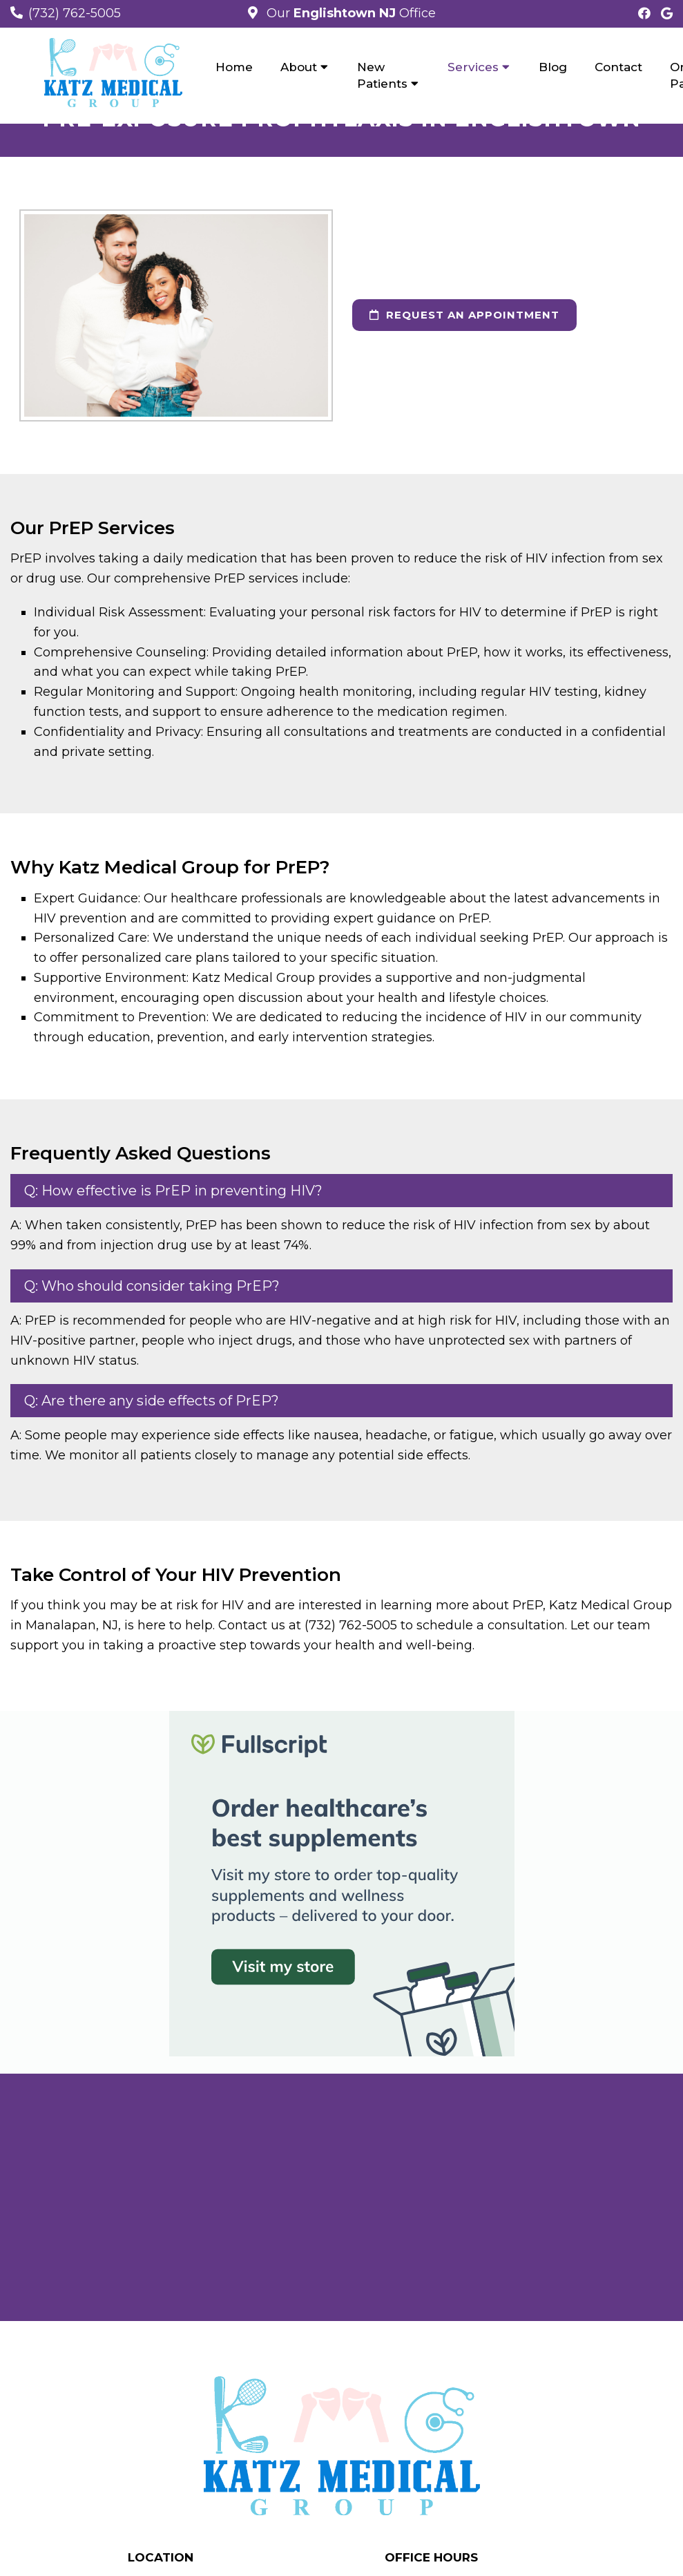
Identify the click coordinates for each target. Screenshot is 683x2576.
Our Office (349, 13)
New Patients (382, 75)
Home (234, 67)
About (298, 67)
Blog (553, 67)
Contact (618, 67)
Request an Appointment (464, 314)
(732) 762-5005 (74, 13)
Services (473, 67)
